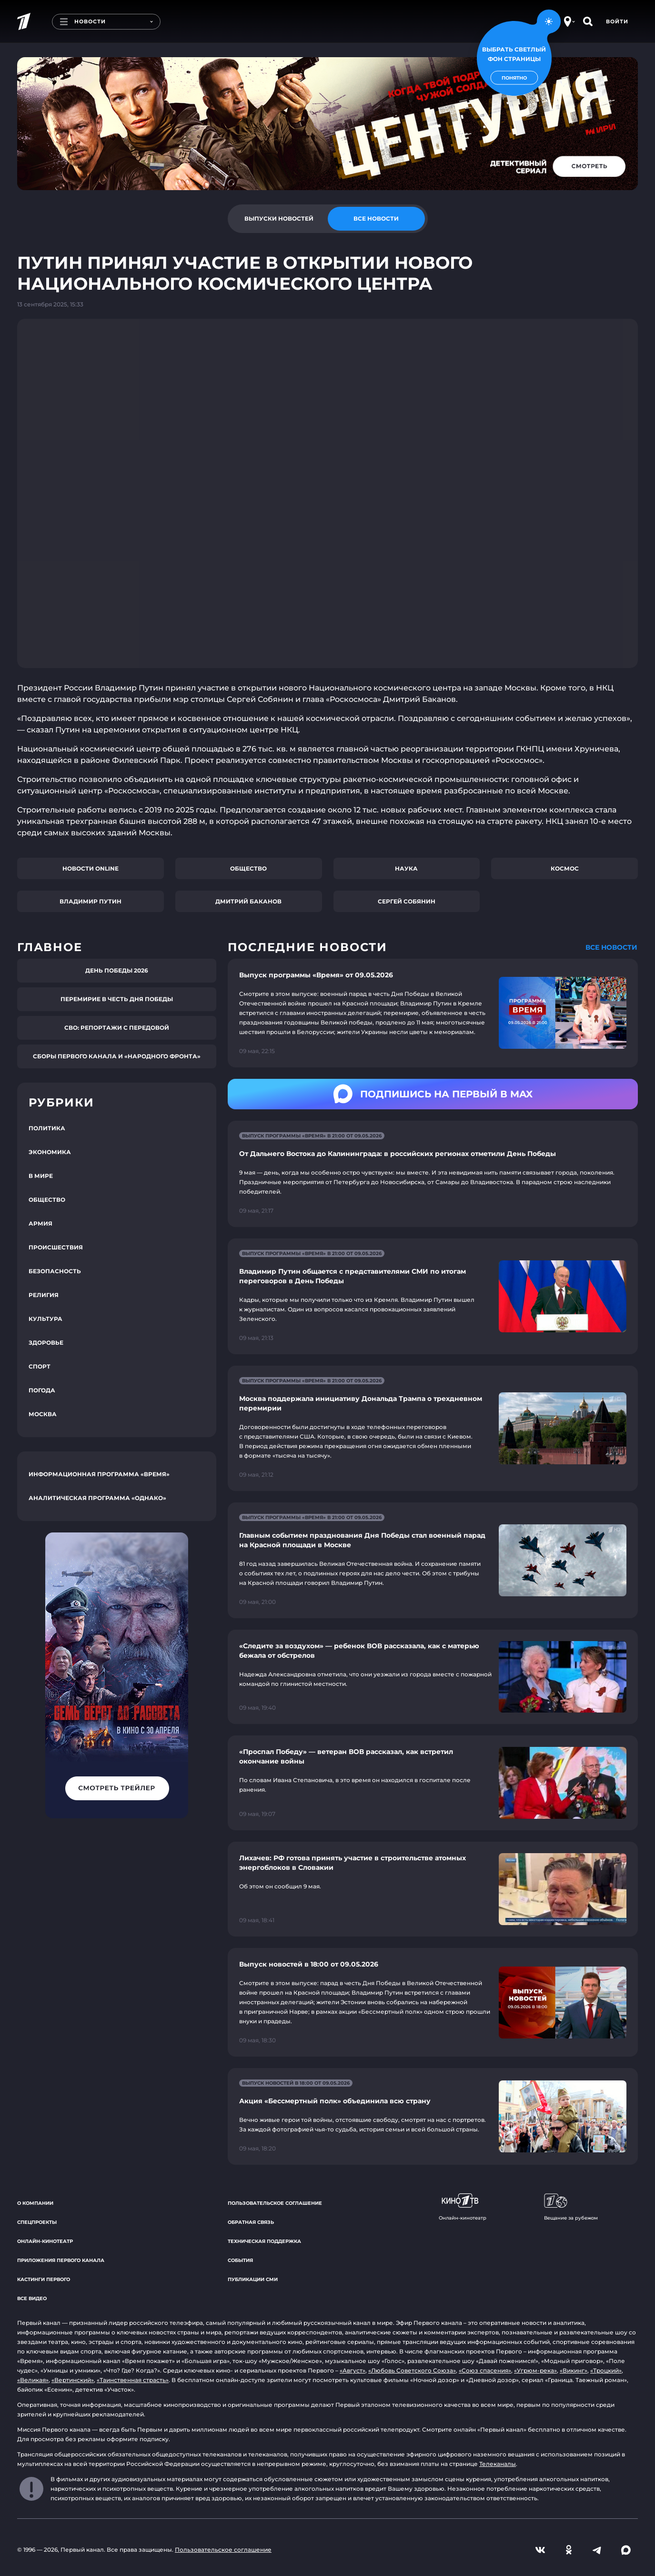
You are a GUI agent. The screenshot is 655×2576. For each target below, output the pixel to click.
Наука (406, 868)
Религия (44, 1294)
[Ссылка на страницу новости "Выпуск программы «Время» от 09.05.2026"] (432, 1013)
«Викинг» (573, 2370)
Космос (565, 868)
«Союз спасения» (485, 2370)
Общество (248, 868)
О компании (35, 2203)
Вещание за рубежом (571, 2207)
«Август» (352, 2370)
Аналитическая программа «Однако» (97, 1497)
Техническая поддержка (264, 2241)
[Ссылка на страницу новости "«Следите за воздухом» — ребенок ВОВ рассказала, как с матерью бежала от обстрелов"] (432, 1677)
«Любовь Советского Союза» (412, 2370)
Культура (45, 1318)
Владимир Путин (90, 901)
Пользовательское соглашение (275, 2203)
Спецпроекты (37, 2222)
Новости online (90, 868)
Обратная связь (251, 2222)
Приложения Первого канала (60, 2260)
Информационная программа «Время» (99, 1474)
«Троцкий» (606, 2370)
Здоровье (46, 1342)
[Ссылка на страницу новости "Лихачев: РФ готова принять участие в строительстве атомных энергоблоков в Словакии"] (432, 1889)
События (240, 2260)
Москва (43, 1414)
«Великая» (33, 2379)
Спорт (39, 1366)
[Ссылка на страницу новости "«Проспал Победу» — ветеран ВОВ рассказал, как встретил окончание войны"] (432, 1783)
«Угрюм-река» (535, 2370)
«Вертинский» (72, 2379)
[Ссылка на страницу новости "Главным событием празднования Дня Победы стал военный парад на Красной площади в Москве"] (432, 1560)
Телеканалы (497, 2463)
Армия (40, 1223)
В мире (41, 1175)
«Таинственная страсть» (133, 2379)
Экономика (50, 1152)
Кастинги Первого (43, 2279)
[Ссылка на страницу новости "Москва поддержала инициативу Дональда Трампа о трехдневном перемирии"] (432, 1428)
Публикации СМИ (253, 2279)
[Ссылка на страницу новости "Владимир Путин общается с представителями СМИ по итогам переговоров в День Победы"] (432, 1296)
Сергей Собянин (406, 901)
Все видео (32, 2298)
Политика (47, 1128)
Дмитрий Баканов (248, 901)
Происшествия (56, 1247)
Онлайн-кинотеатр (45, 2241)
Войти (617, 21)
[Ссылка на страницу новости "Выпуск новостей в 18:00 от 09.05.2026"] (432, 2002)
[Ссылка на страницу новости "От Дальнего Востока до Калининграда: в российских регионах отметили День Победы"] (432, 1174)
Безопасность (55, 1271)
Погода (42, 1390)
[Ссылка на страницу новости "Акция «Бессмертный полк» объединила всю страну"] (432, 2116)
